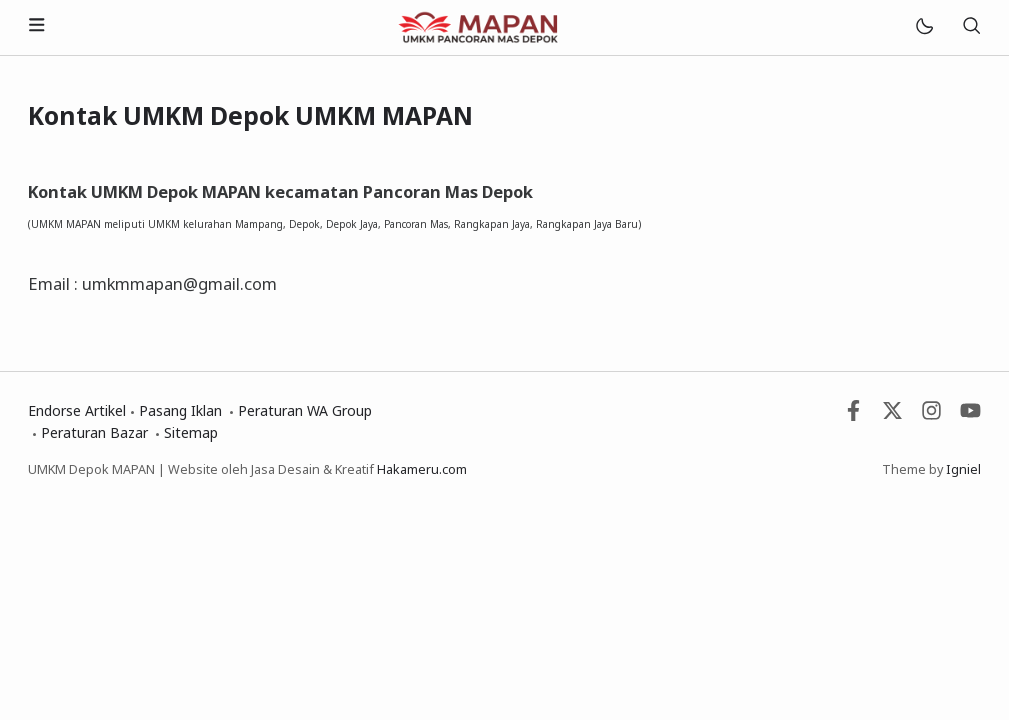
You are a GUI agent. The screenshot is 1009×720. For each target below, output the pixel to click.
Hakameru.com (422, 469)
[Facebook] (853, 415)
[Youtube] (970, 415)
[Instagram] (931, 415)
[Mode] (923, 27)
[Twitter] (892, 415)
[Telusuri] (971, 27)
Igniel (963, 469)
